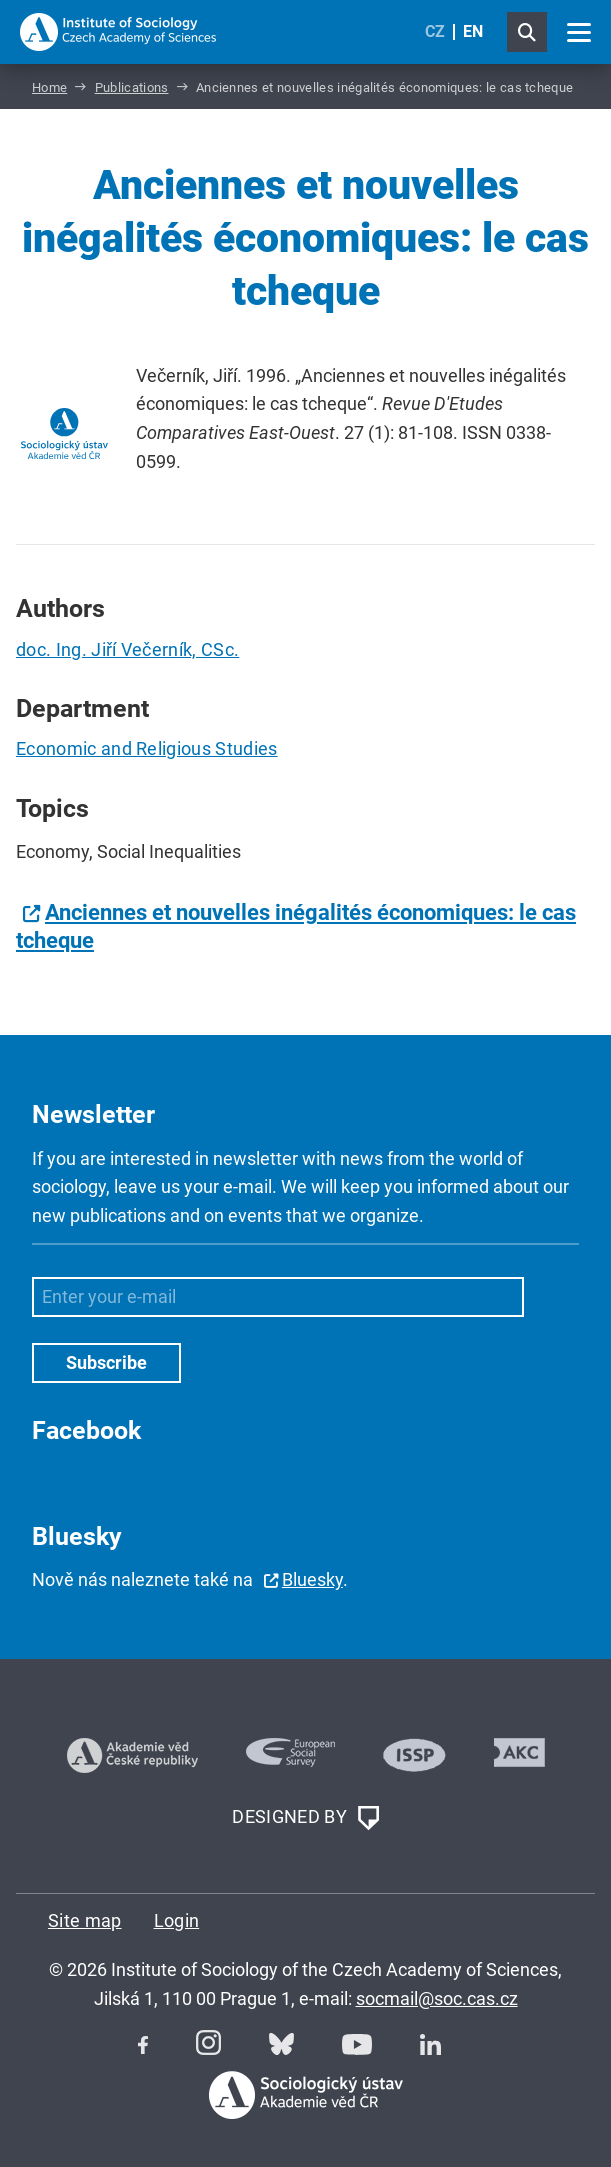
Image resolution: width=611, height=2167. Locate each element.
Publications (132, 87)
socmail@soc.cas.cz (437, 1998)
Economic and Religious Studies (147, 748)
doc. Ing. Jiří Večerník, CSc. (127, 649)
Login (177, 1920)
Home (49, 87)
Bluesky (312, 1579)
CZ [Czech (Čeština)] (435, 31)
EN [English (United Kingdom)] (473, 31)
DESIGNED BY (305, 1818)
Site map (85, 1920)
